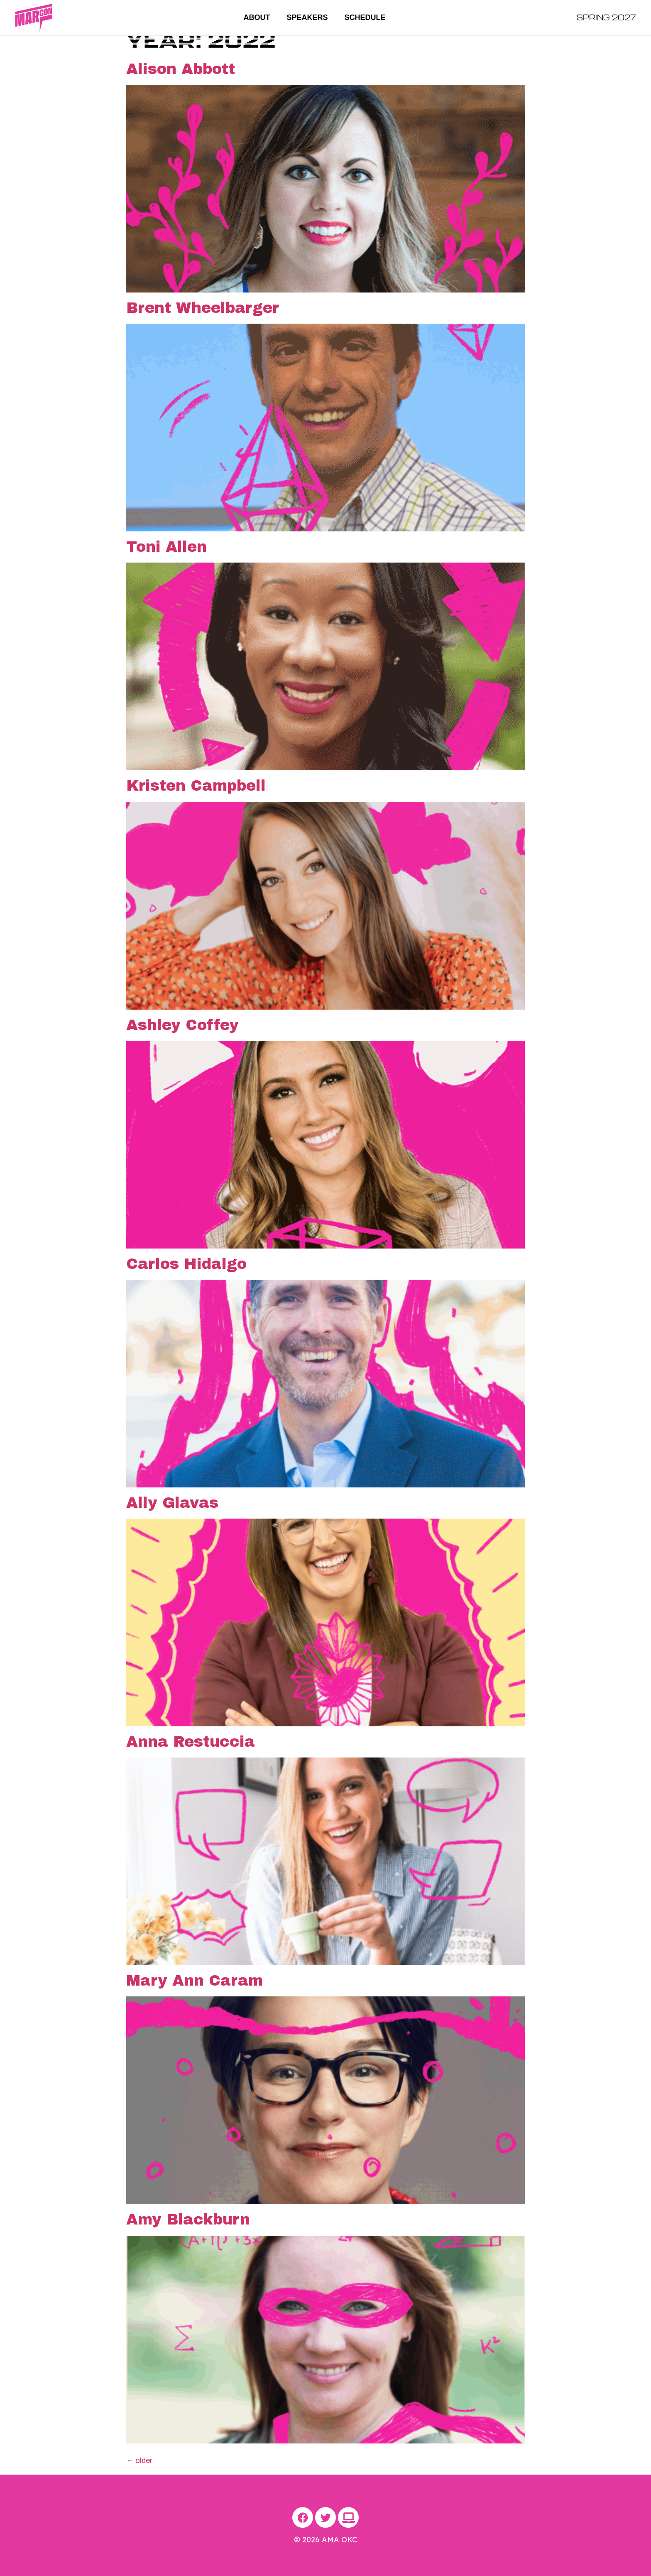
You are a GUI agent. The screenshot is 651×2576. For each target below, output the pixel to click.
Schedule (365, 17)
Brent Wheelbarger (202, 308)
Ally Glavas (172, 1502)
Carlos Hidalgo (186, 1264)
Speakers (307, 17)
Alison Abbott (180, 69)
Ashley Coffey (182, 1025)
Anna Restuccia (190, 1741)
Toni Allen (166, 546)
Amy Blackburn (188, 2219)
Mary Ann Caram (194, 1980)
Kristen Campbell (196, 785)
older (139, 2460)
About (256, 17)
